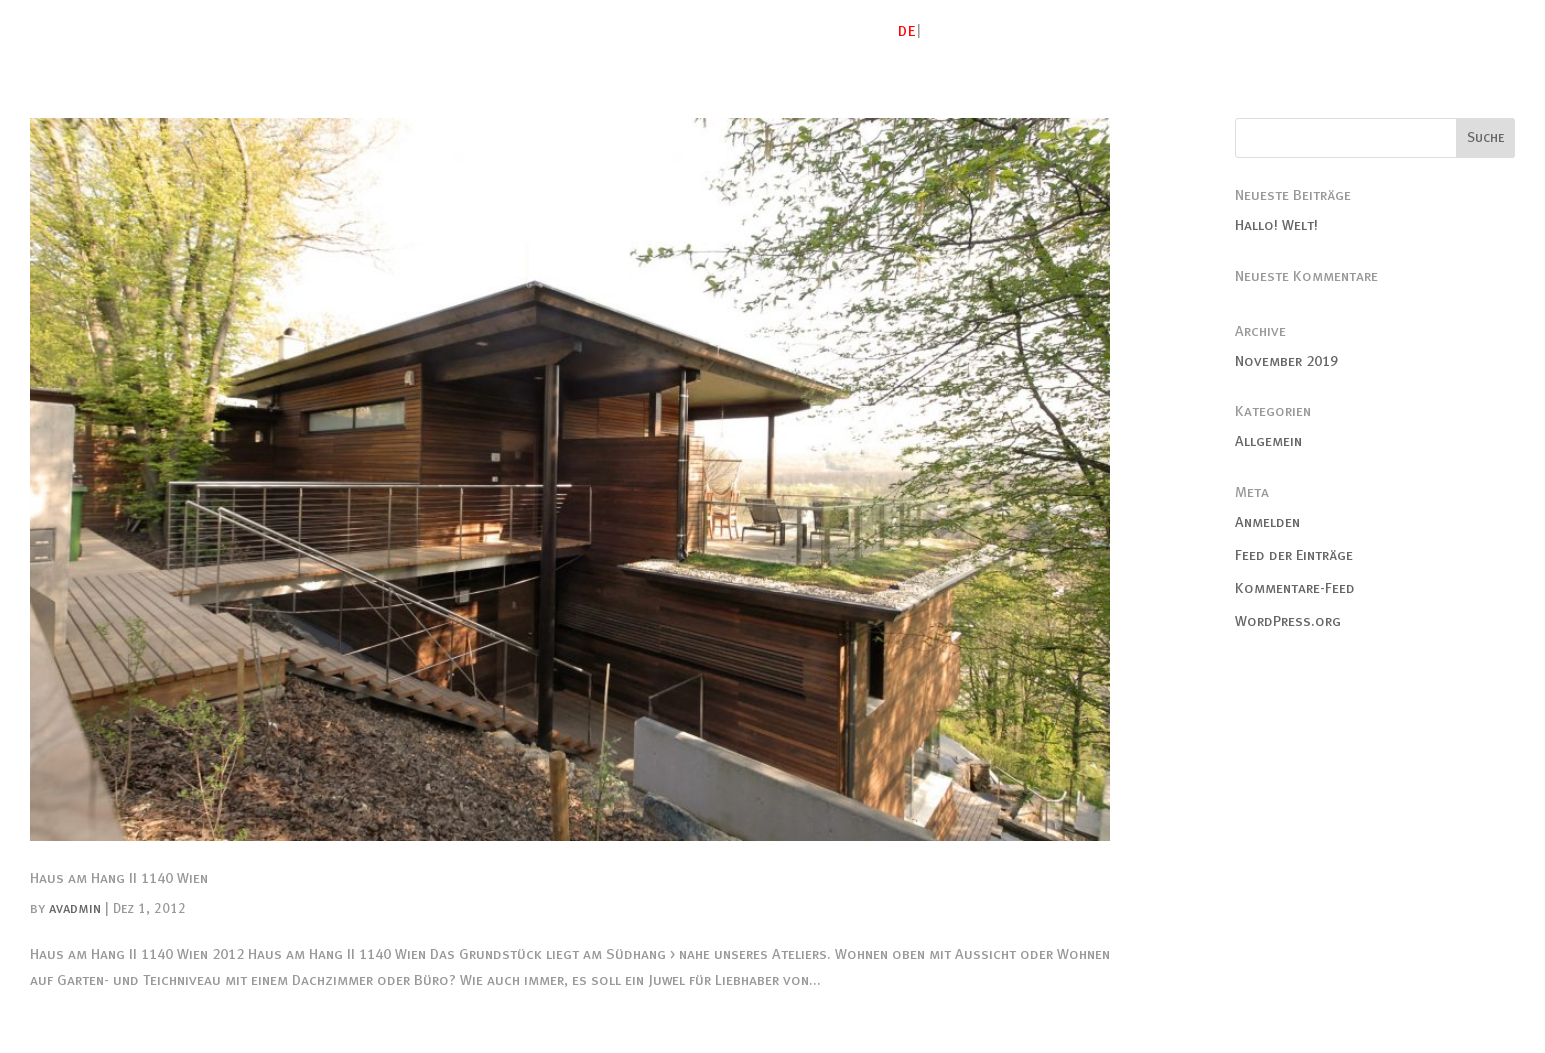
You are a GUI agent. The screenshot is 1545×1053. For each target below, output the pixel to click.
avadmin (75, 908)
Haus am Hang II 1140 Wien (119, 878)
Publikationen (1373, 31)
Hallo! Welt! (1276, 225)
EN (934, 31)
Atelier (995, 31)
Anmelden (1267, 522)
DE (907, 31)
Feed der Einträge (1294, 555)
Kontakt (1483, 31)
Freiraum (1262, 31)
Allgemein (1268, 441)
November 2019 (1286, 361)
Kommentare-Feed (1295, 588)
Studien (1173, 31)
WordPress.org (1288, 621)
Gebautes (1083, 31)
